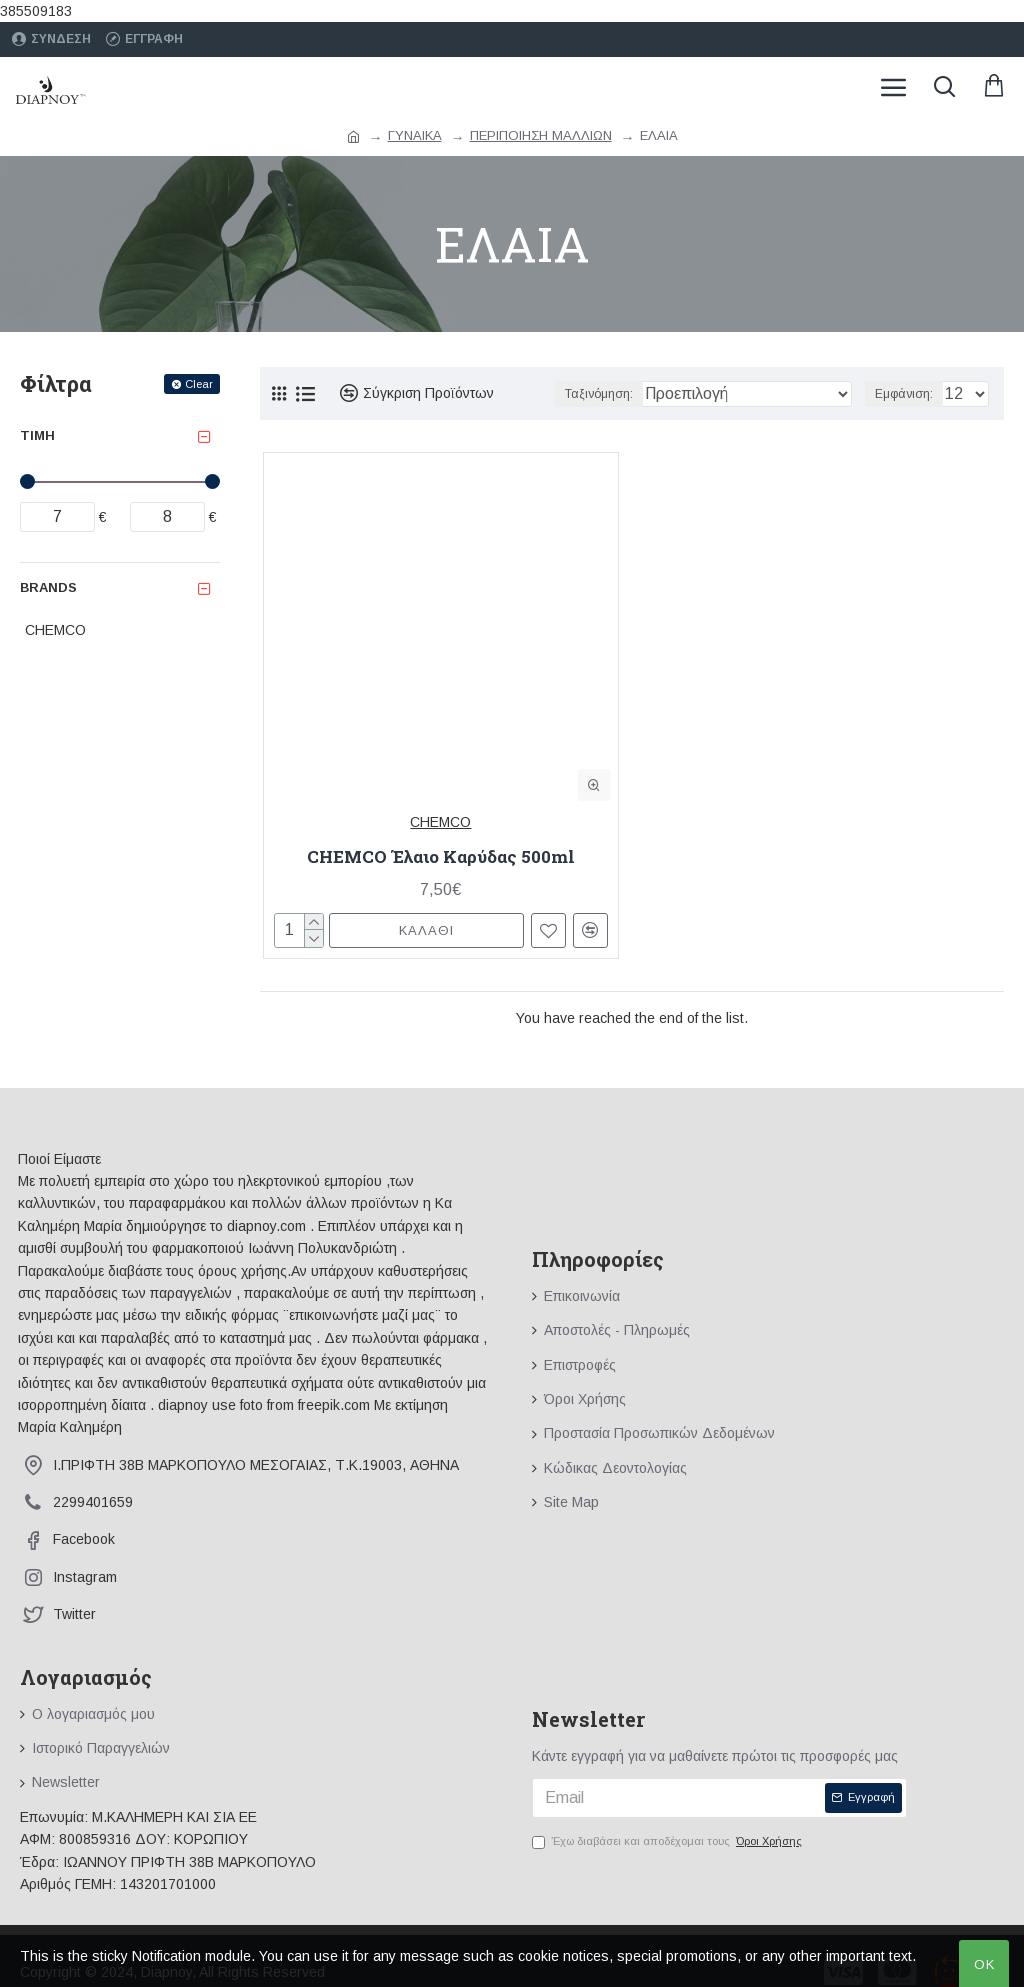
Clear (199, 384)
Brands (48, 587)
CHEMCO (440, 822)
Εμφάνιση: (904, 394)
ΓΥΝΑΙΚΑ (415, 135)
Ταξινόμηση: (599, 394)
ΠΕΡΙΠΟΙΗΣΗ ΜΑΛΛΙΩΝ (541, 135)
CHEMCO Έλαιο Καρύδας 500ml (441, 857)
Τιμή (37, 435)
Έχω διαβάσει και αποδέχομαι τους (668, 1842)
